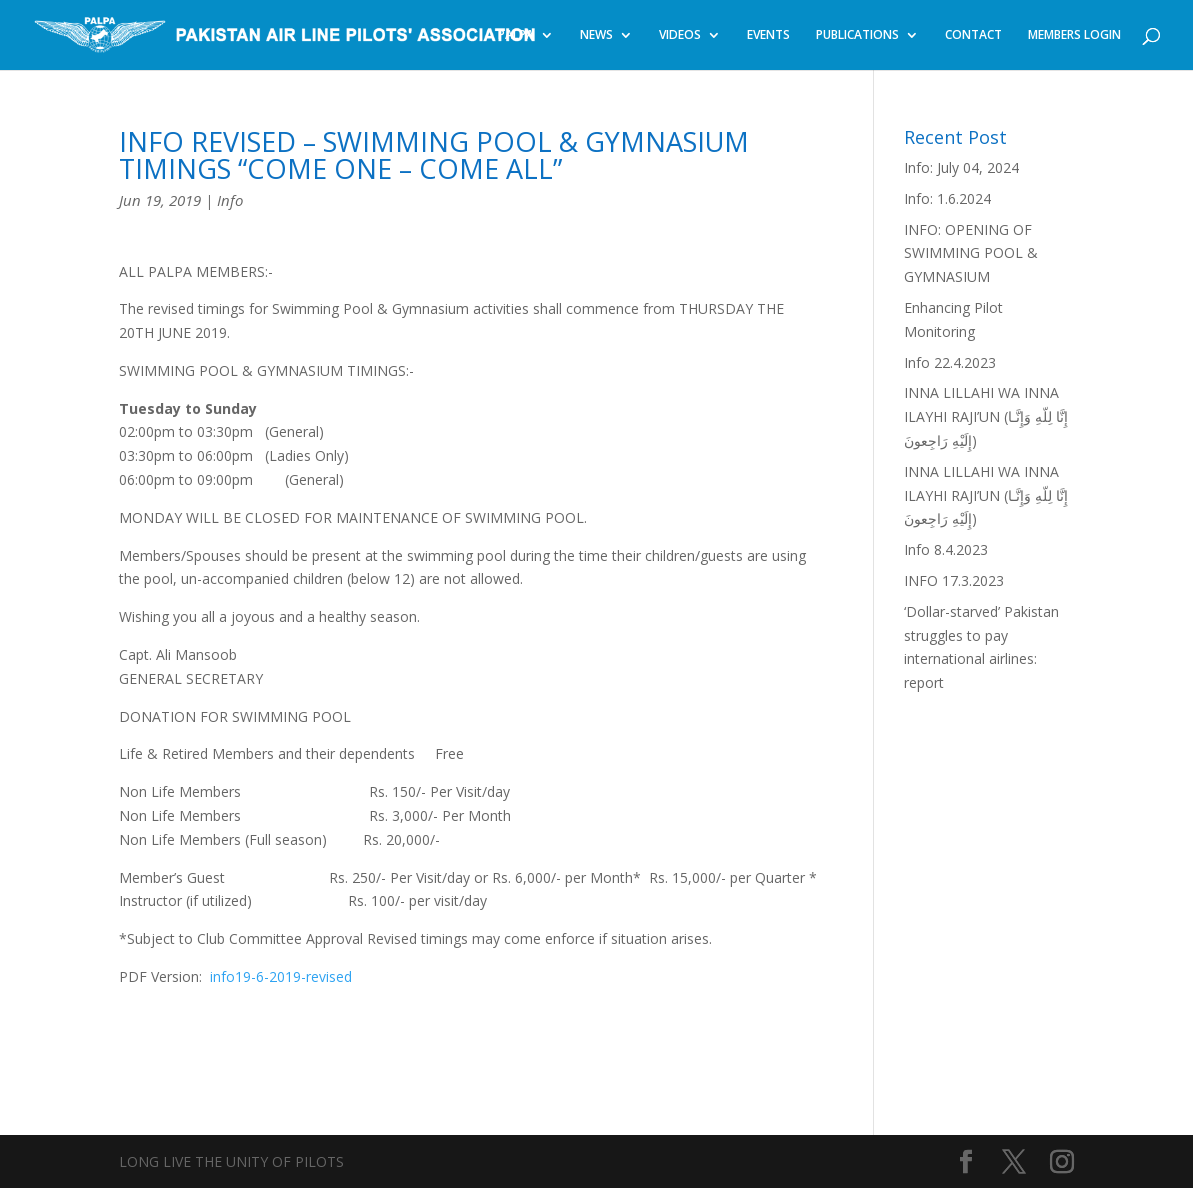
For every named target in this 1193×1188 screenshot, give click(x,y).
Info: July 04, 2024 (961, 167)
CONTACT (973, 35)
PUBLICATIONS (857, 35)
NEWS (596, 35)
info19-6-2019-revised (281, 976)
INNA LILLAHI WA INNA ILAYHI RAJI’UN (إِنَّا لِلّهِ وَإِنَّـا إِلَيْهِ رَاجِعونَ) (986, 416)
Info (230, 200)
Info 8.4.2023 (946, 549)
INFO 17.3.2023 (954, 580)
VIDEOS (680, 35)
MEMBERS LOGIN (1074, 35)
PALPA (516, 35)
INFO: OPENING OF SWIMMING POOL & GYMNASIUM (971, 253)
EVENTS (768, 35)
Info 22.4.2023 (950, 362)
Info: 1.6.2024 (947, 198)
